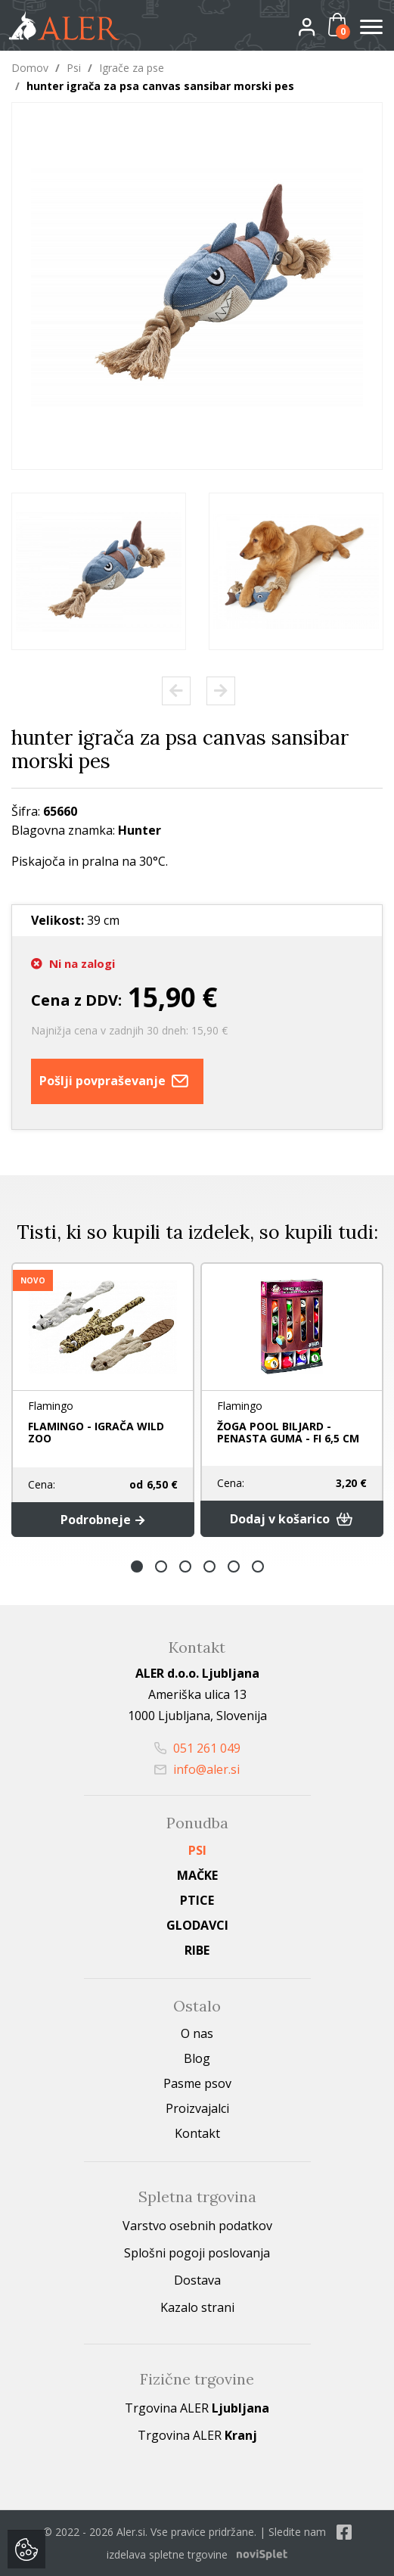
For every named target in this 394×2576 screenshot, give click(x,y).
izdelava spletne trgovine (167, 2554)
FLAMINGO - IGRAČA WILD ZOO (96, 1432)
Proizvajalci (197, 2108)
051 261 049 (197, 1748)
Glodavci (197, 1925)
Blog (197, 2058)
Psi (74, 68)
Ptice (197, 1900)
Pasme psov (197, 2083)
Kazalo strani (197, 2307)
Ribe (197, 1950)
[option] (98, 571)
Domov (29, 68)
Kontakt (197, 2133)
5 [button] (234, 1566)
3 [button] (185, 1566)
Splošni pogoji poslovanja (197, 2253)
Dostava (197, 2280)
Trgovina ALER (197, 2408)
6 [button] (258, 1566)
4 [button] (209, 1566)
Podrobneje (102, 1519)
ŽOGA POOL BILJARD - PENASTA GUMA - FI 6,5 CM (288, 1432)
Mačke (197, 1875)
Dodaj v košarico (292, 1518)
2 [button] (161, 1566)
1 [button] (137, 1566)
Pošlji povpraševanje (117, 1081)
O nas (197, 2033)
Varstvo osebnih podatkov (197, 2225)
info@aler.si (197, 1769)
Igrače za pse (131, 68)
